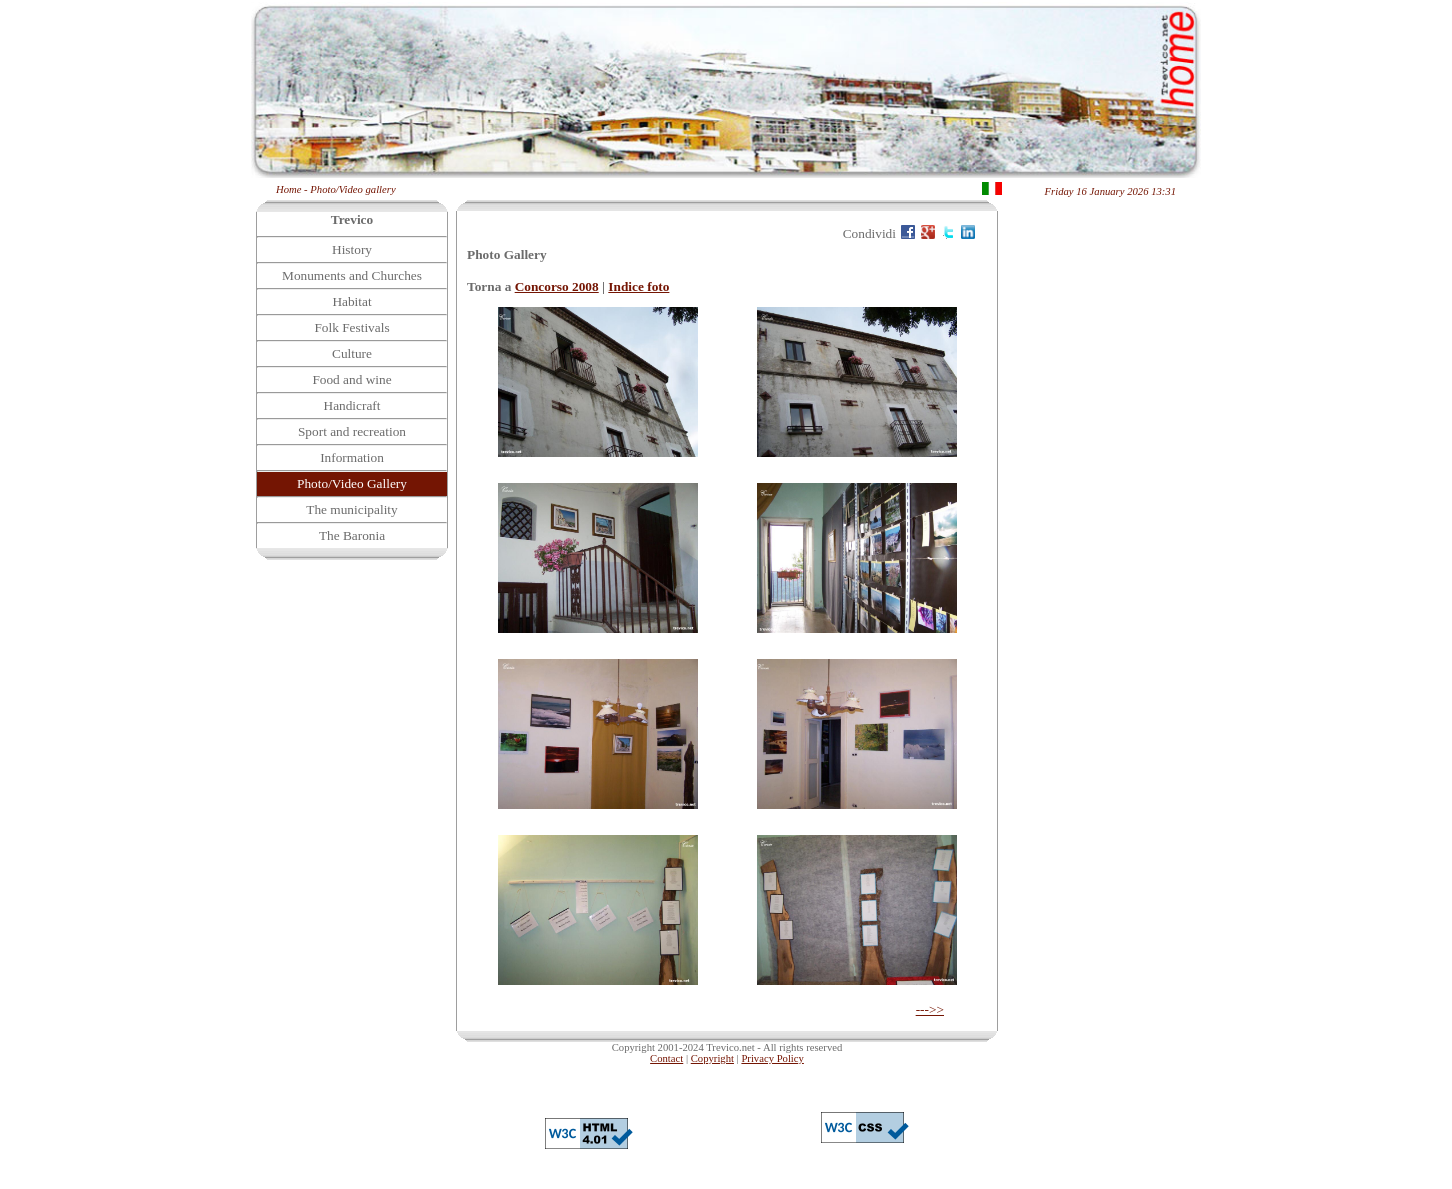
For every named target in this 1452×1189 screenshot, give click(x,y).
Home (288, 189)
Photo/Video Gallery (352, 483)
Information (352, 457)
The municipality (351, 509)
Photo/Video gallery (352, 189)
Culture (352, 353)
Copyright (712, 1058)
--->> (930, 1009)
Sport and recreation (352, 431)
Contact (666, 1058)
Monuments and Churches (352, 275)
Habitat (351, 301)
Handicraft (352, 405)
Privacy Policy (772, 1058)
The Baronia (352, 535)
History (352, 249)
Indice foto (638, 286)
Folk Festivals (351, 327)
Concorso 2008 (557, 286)
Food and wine (351, 379)
